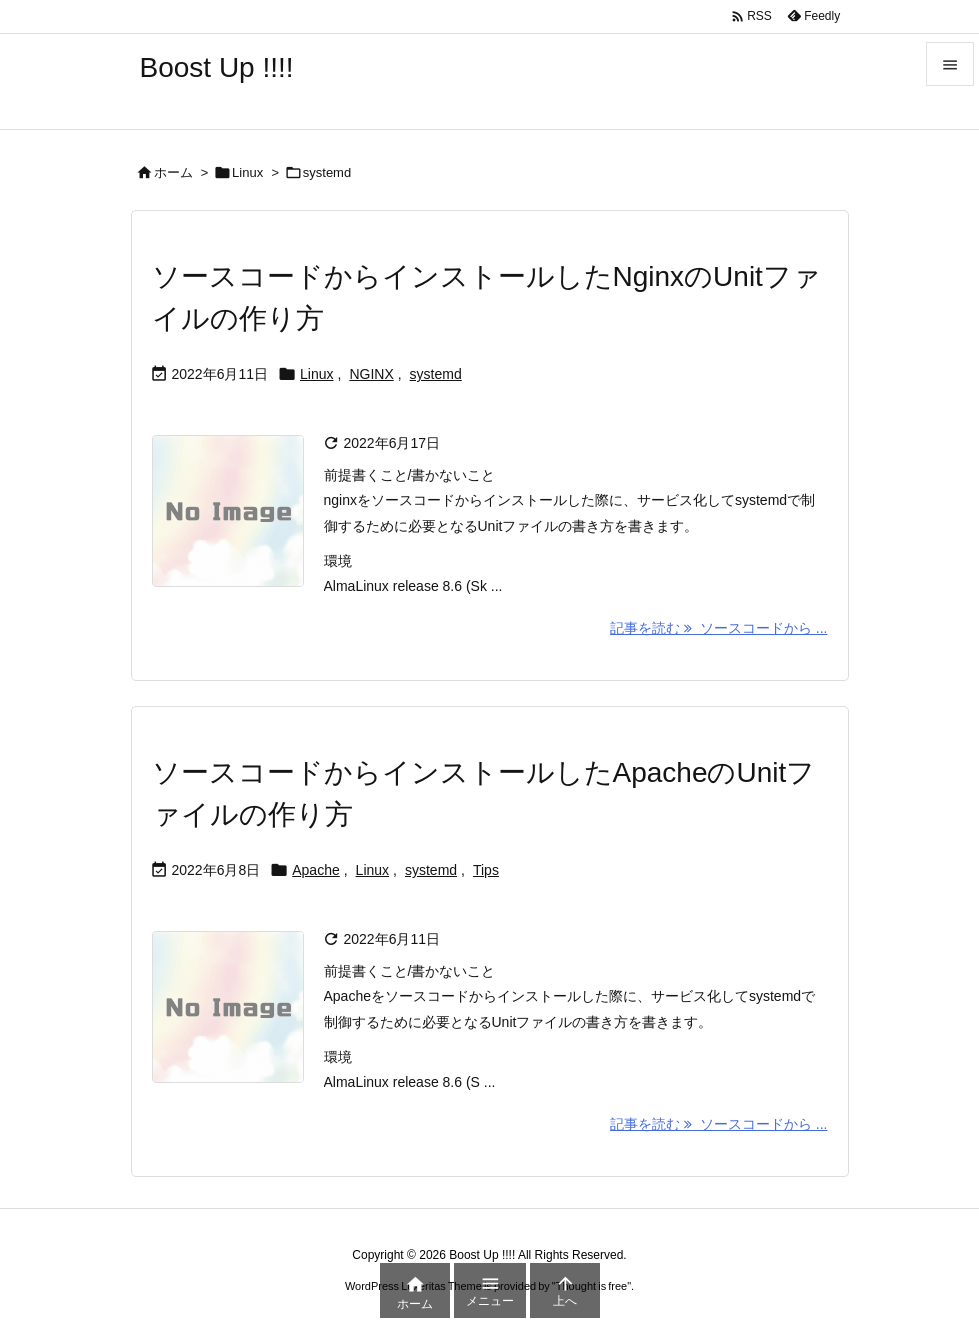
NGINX (371, 374)
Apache (315, 870)
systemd (436, 374)
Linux (247, 172)
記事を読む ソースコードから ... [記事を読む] (718, 628)
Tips (486, 870)
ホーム (173, 172)
